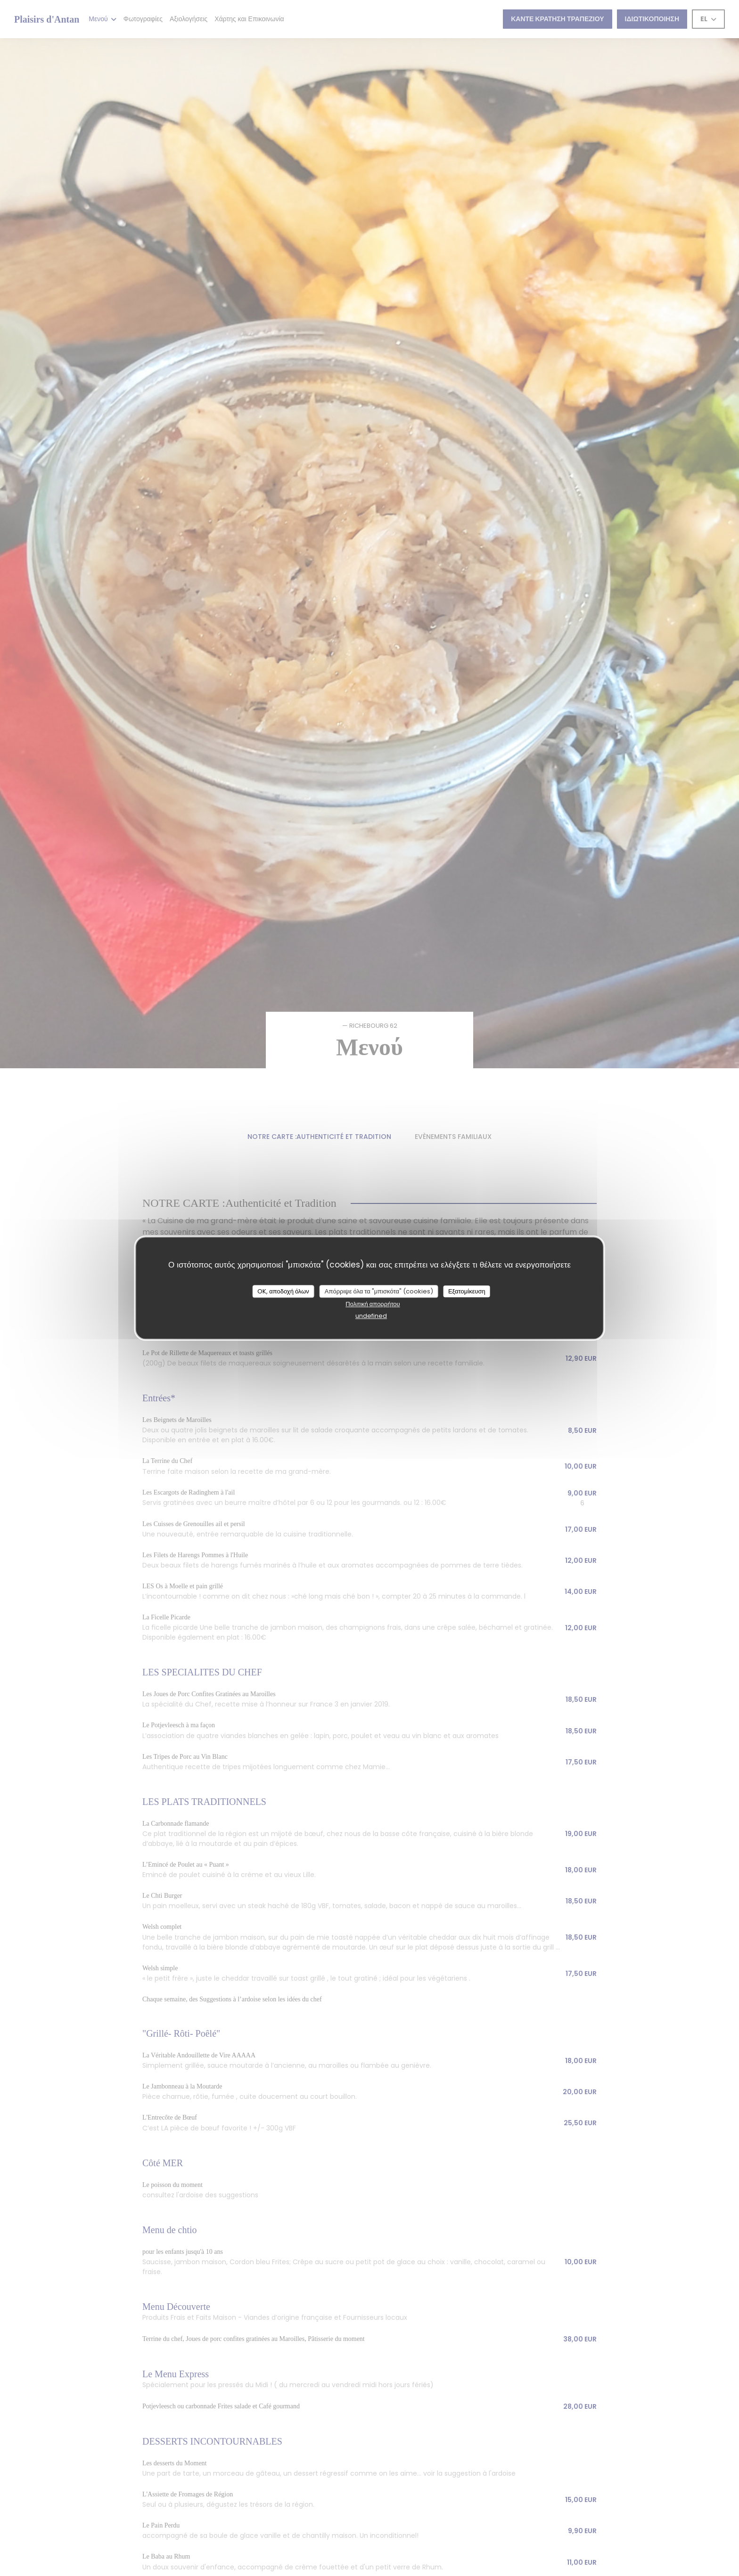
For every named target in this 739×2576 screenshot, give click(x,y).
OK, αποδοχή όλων (283, 1291)
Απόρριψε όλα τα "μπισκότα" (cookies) (379, 1291)
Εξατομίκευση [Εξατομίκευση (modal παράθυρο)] (466, 1291)
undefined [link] (371, 1315)
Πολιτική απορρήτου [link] (372, 1304)
